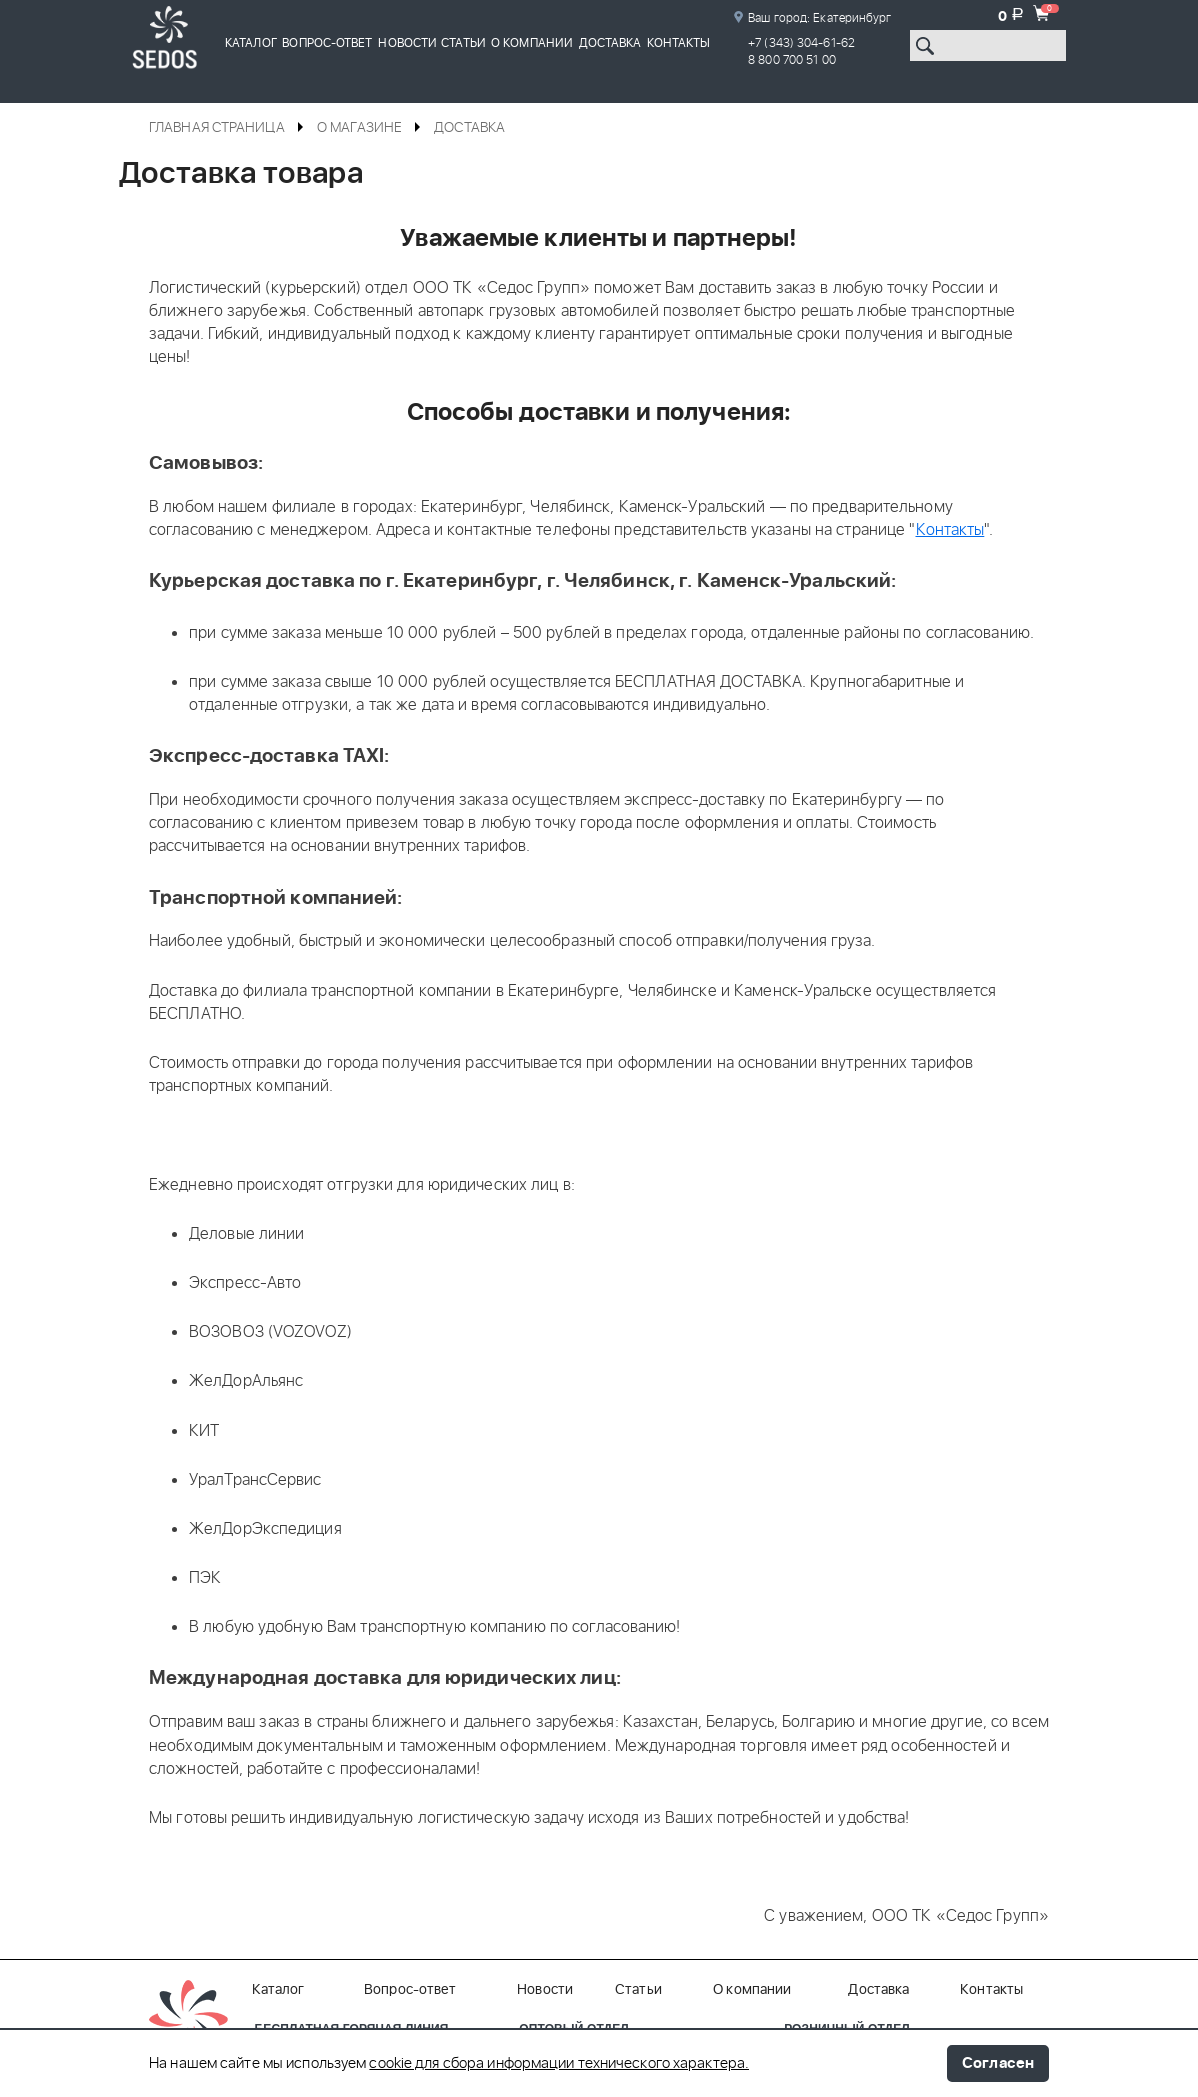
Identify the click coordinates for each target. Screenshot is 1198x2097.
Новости (407, 43)
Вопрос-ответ (327, 43)
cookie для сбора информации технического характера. (559, 2064)
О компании (532, 43)
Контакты (679, 43)
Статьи (463, 43)
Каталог (251, 43)
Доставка (610, 43)
